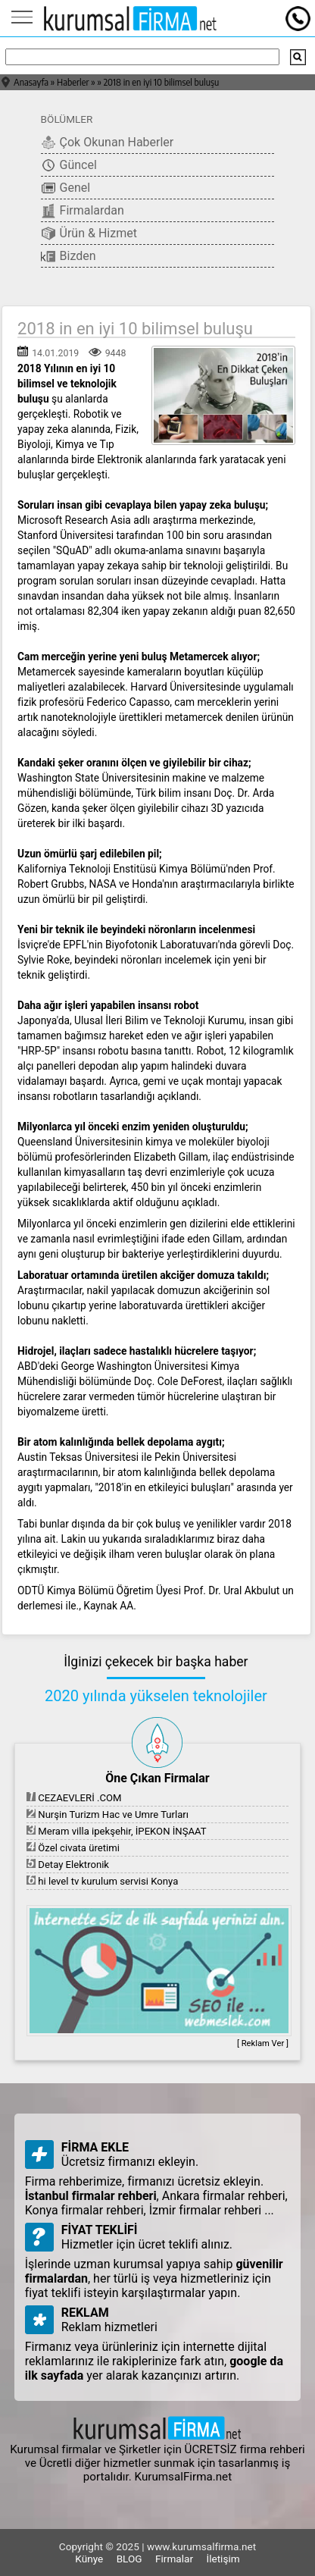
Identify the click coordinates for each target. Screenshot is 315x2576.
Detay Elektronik (68, 1864)
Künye (89, 2558)
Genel (66, 188)
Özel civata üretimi (73, 1848)
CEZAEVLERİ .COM (74, 1798)
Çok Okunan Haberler (107, 142)
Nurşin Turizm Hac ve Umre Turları (108, 1814)
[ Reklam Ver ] (262, 2043)
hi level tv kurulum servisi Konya (102, 1881)
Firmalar (174, 2558)
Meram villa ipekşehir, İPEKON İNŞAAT (117, 1831)
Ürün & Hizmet (89, 233)
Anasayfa (31, 82)
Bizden (68, 256)
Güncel (69, 165)
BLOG (129, 2558)
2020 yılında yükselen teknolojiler (156, 1696)
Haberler (73, 82)
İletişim (222, 2558)
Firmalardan (82, 210)
